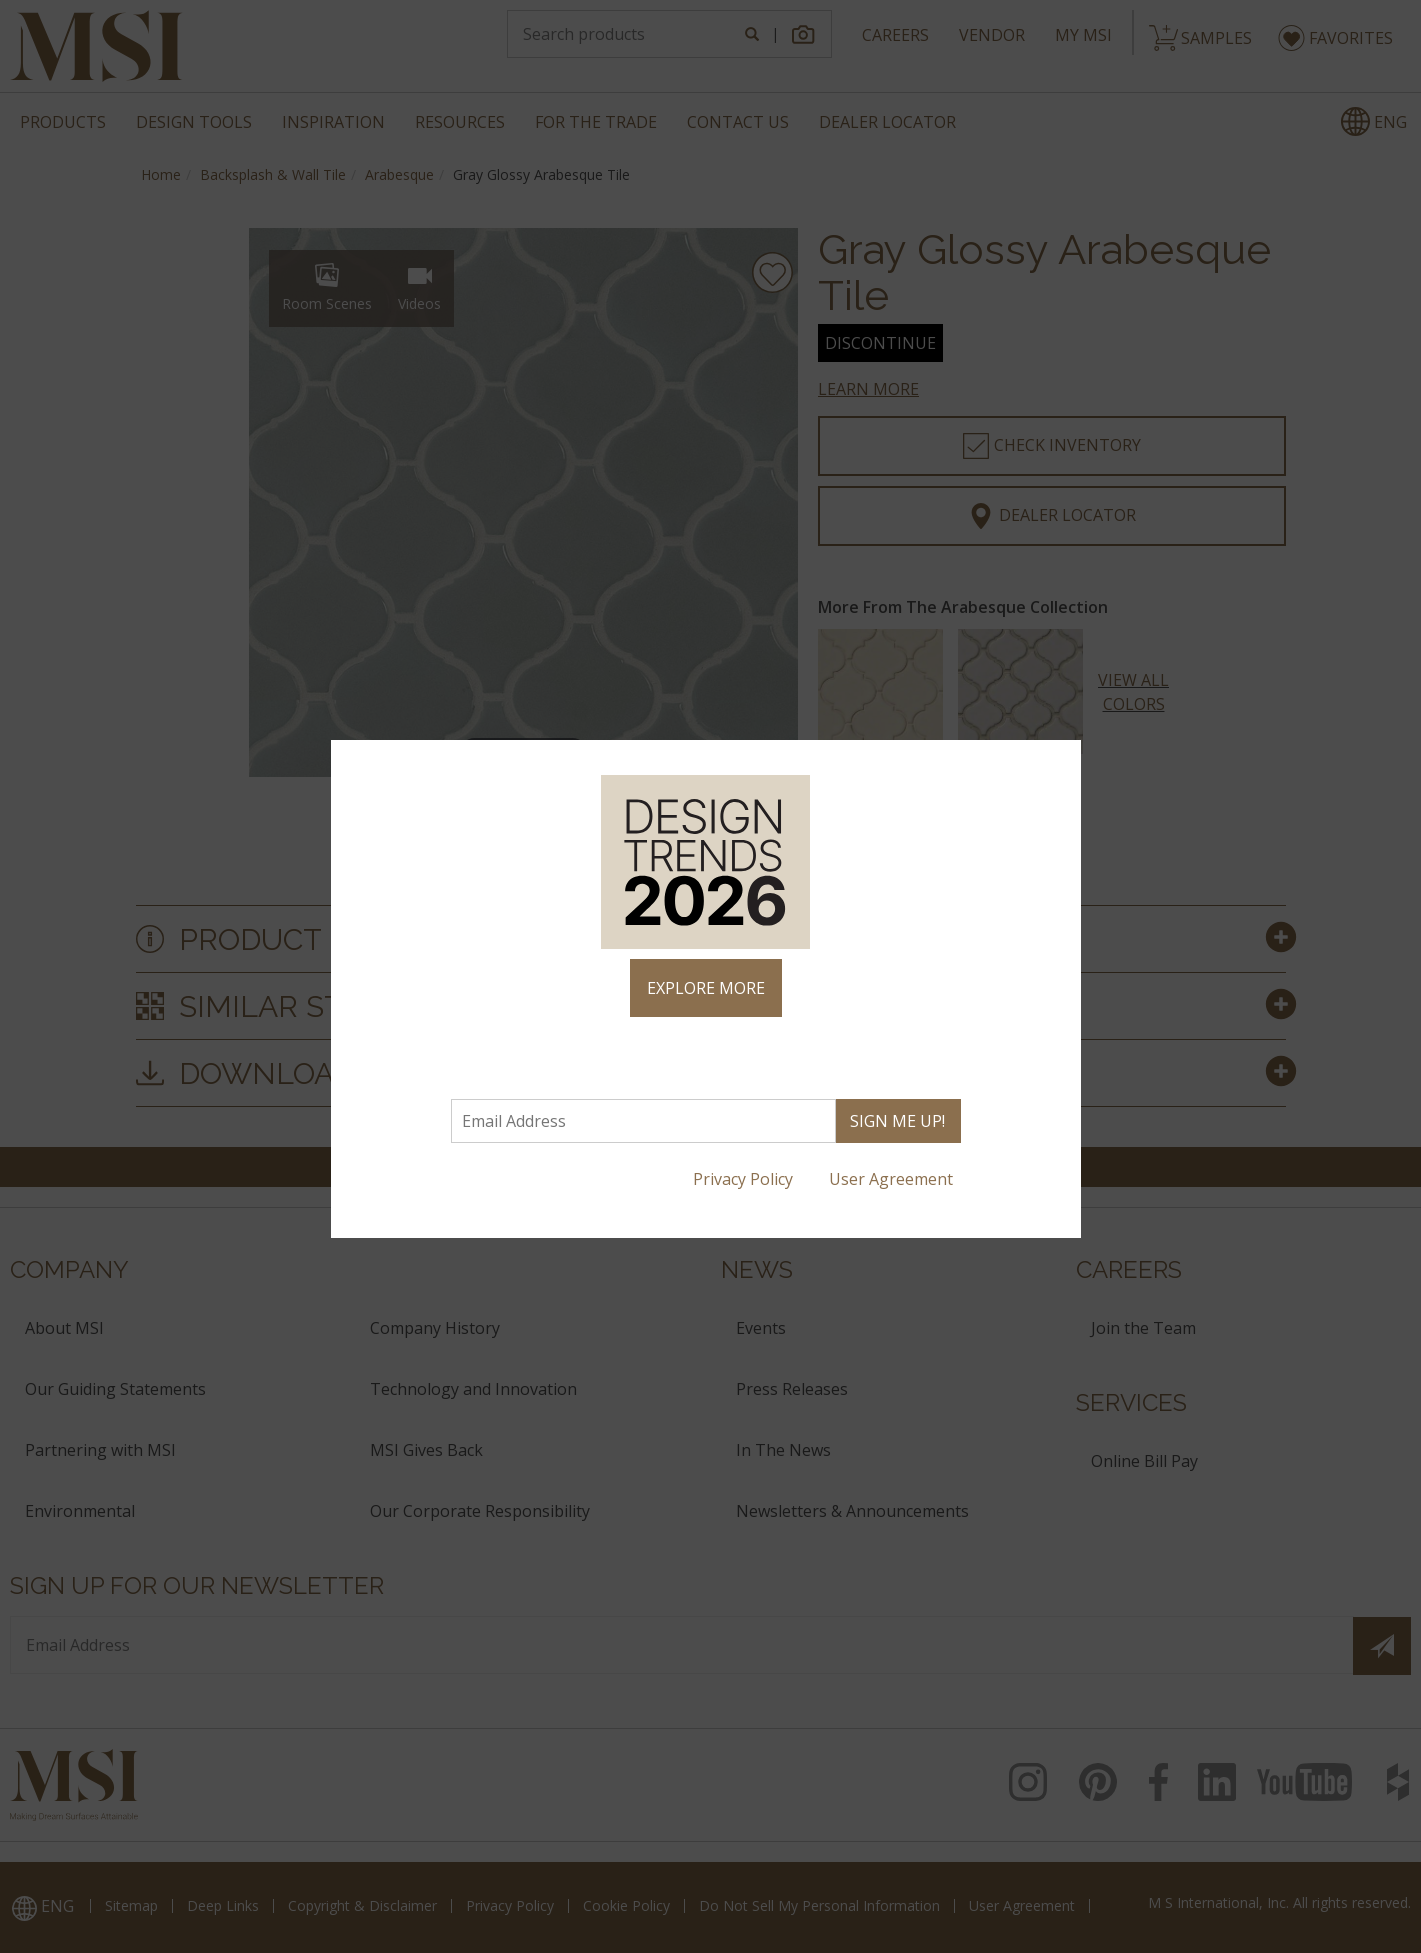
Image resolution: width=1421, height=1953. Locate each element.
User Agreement (893, 1179)
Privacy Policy (745, 1179)
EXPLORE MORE (706, 988)
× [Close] (1057, 764)
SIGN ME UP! (897, 1121)
